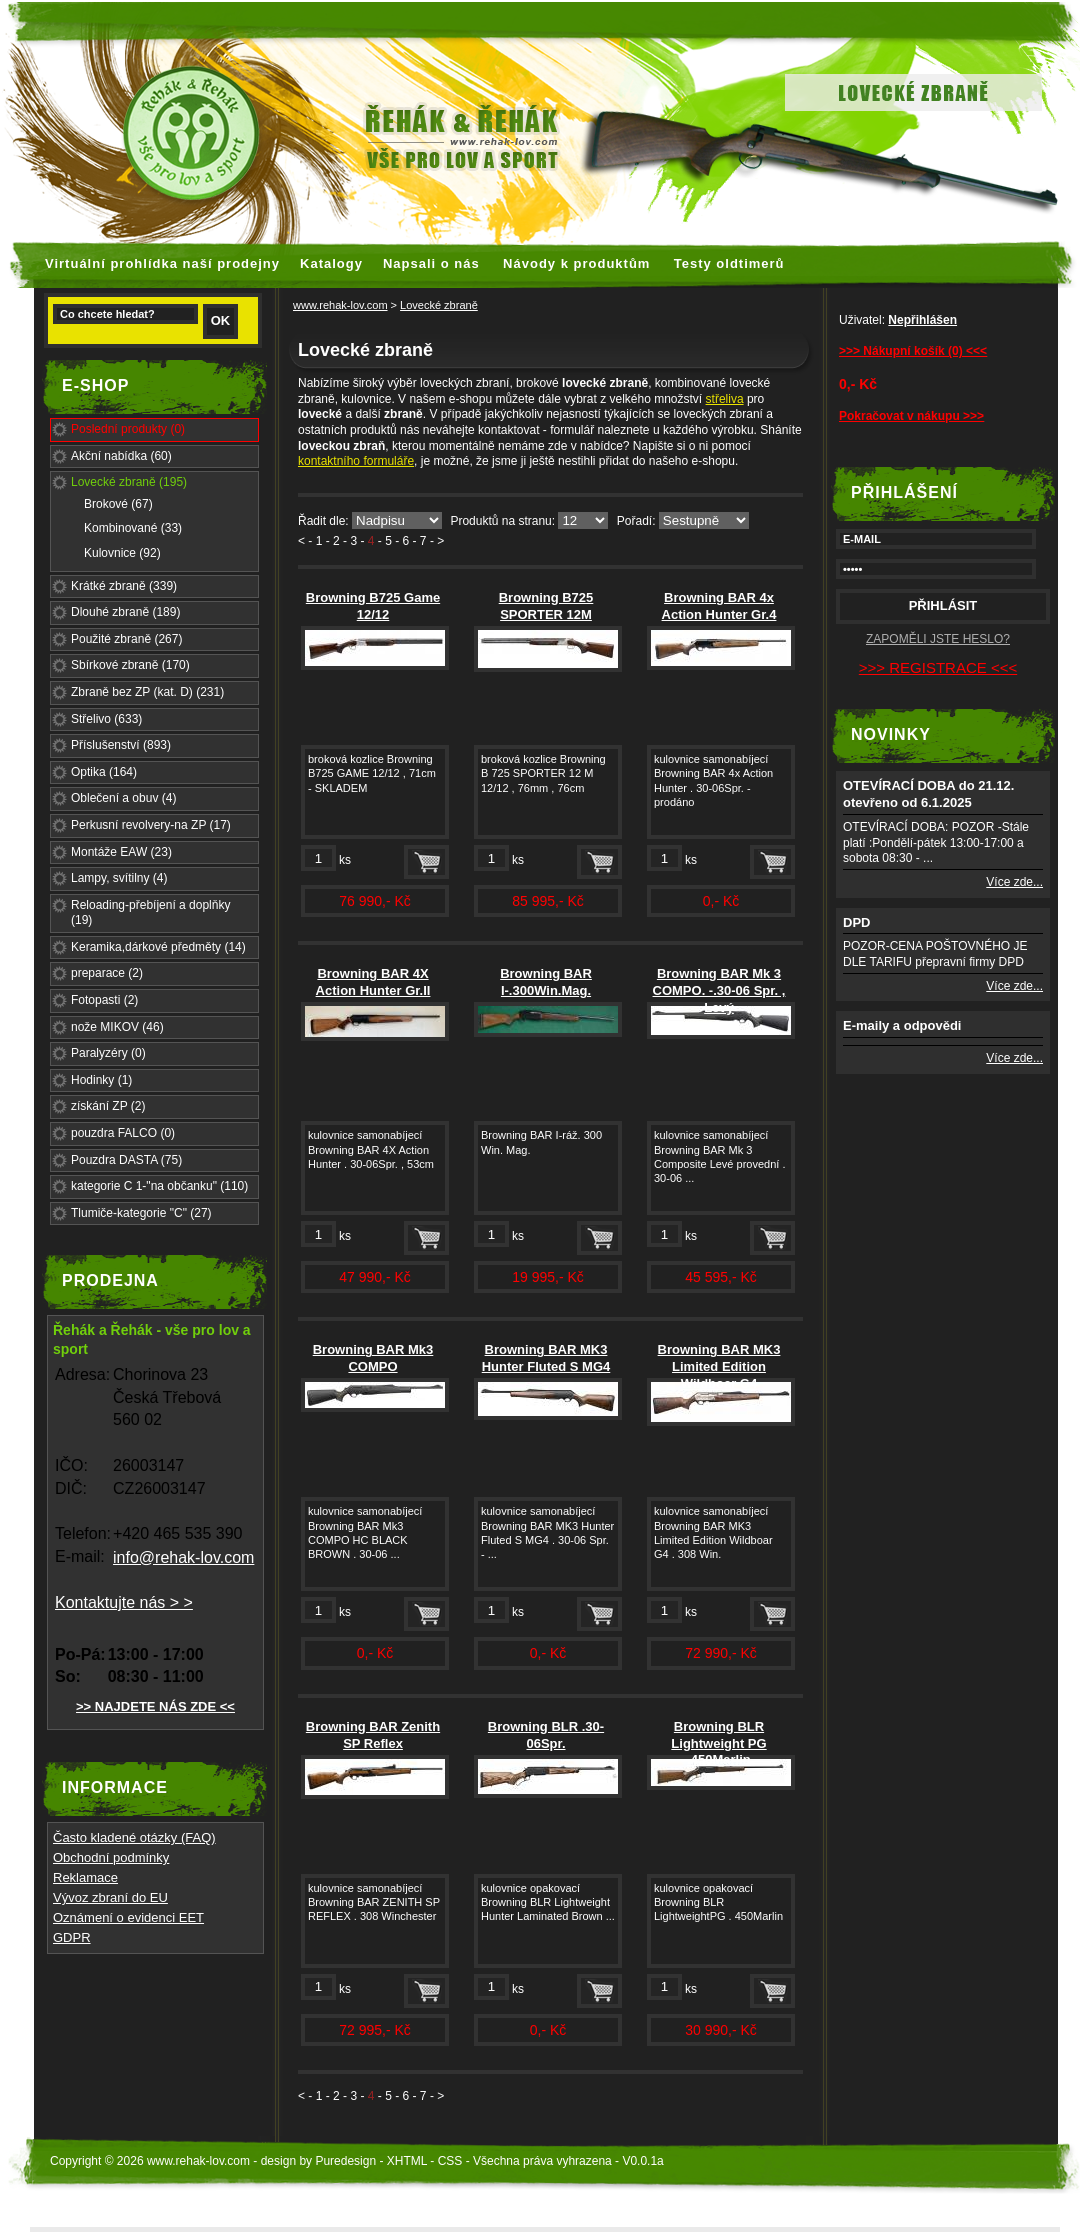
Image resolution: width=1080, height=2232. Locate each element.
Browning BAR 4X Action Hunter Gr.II (373, 982)
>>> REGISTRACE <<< (938, 667)
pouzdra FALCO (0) (123, 1133)
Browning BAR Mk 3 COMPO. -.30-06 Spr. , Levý (719, 990)
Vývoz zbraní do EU (110, 1897)
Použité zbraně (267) (126, 639)
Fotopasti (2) (104, 1000)
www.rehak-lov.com (340, 305)
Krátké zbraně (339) (124, 586)
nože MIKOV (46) (117, 1027)
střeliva (725, 399)
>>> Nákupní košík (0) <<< (913, 351)
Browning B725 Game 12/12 (373, 606)
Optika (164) (104, 772)
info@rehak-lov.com (183, 1557)
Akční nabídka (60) (121, 456)
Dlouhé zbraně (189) (125, 612)
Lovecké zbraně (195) (129, 482)
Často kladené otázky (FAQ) (134, 1837)
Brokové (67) (118, 504)
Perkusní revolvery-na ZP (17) (151, 825)
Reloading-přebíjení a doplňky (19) (150, 913)
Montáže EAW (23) (121, 852)
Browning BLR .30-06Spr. (546, 1735)
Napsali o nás (431, 263)
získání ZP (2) (108, 1106)
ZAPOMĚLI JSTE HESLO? (938, 639)
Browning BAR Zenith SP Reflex (373, 1735)
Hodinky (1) (101, 1080)
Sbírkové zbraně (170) (130, 665)
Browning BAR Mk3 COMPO (373, 1358)
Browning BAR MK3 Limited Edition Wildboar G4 (719, 1366)
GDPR (72, 1937)
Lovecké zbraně (439, 305)
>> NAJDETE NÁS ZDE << (155, 1706)
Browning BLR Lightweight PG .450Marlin (718, 1743)
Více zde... (1014, 882)
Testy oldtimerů (729, 263)
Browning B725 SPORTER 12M (546, 606)
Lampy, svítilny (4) (119, 878)
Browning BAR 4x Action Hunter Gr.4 (719, 606)
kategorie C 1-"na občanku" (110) (159, 1186)
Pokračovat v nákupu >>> (911, 416)
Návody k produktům (576, 263)
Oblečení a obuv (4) (123, 798)
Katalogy (331, 263)
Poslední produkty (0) (128, 429)
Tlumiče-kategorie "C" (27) (141, 1213)
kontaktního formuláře (356, 461)
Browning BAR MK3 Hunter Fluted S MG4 (546, 1358)
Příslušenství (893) (121, 745)
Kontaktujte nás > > (124, 1602)
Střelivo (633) (106, 719)
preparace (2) (107, 973)
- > (437, 541)
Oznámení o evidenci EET (128, 1917)
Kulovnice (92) (122, 553)
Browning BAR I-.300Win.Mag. (546, 982)
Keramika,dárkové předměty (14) (158, 947)
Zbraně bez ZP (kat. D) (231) (147, 692)
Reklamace (85, 1877)
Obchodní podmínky (111, 1857)
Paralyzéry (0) (108, 1053)
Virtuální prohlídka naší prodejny (162, 263)
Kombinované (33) (133, 528)
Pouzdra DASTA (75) (126, 1160)
